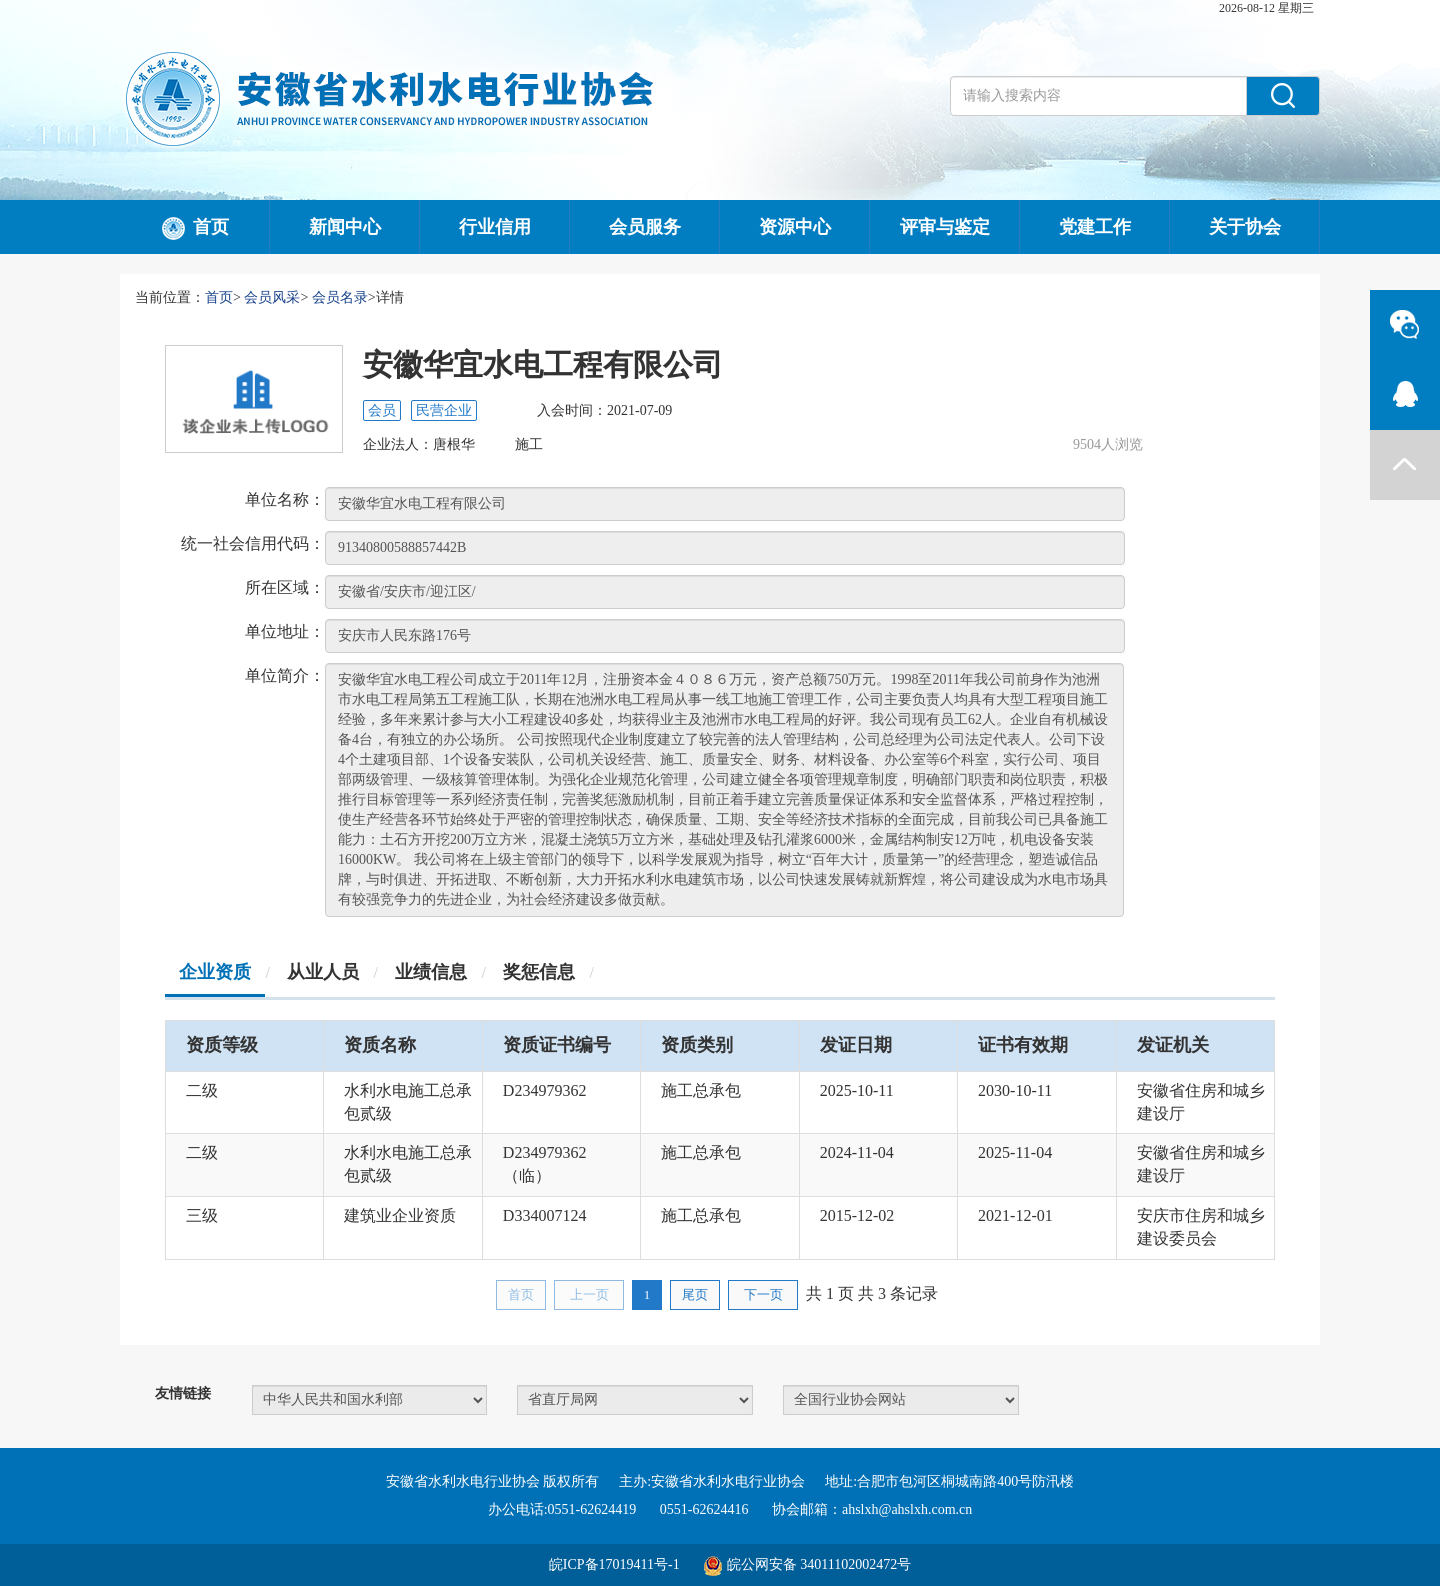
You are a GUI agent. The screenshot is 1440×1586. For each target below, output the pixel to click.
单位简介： (285, 675)
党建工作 (1095, 227)
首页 (195, 229)
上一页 (589, 1294)
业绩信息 (431, 972)
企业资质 (215, 972)
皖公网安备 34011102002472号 (819, 1564)
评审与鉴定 (945, 227)
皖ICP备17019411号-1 (614, 1564)
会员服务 (645, 227)
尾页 (695, 1294)
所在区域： (285, 587)
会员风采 (272, 297)
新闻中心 (345, 227)
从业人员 (323, 972)
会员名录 (340, 297)
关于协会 (1245, 227)
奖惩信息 (539, 972)
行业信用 (495, 227)
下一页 (763, 1294)
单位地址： (285, 631)
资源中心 (795, 227)
